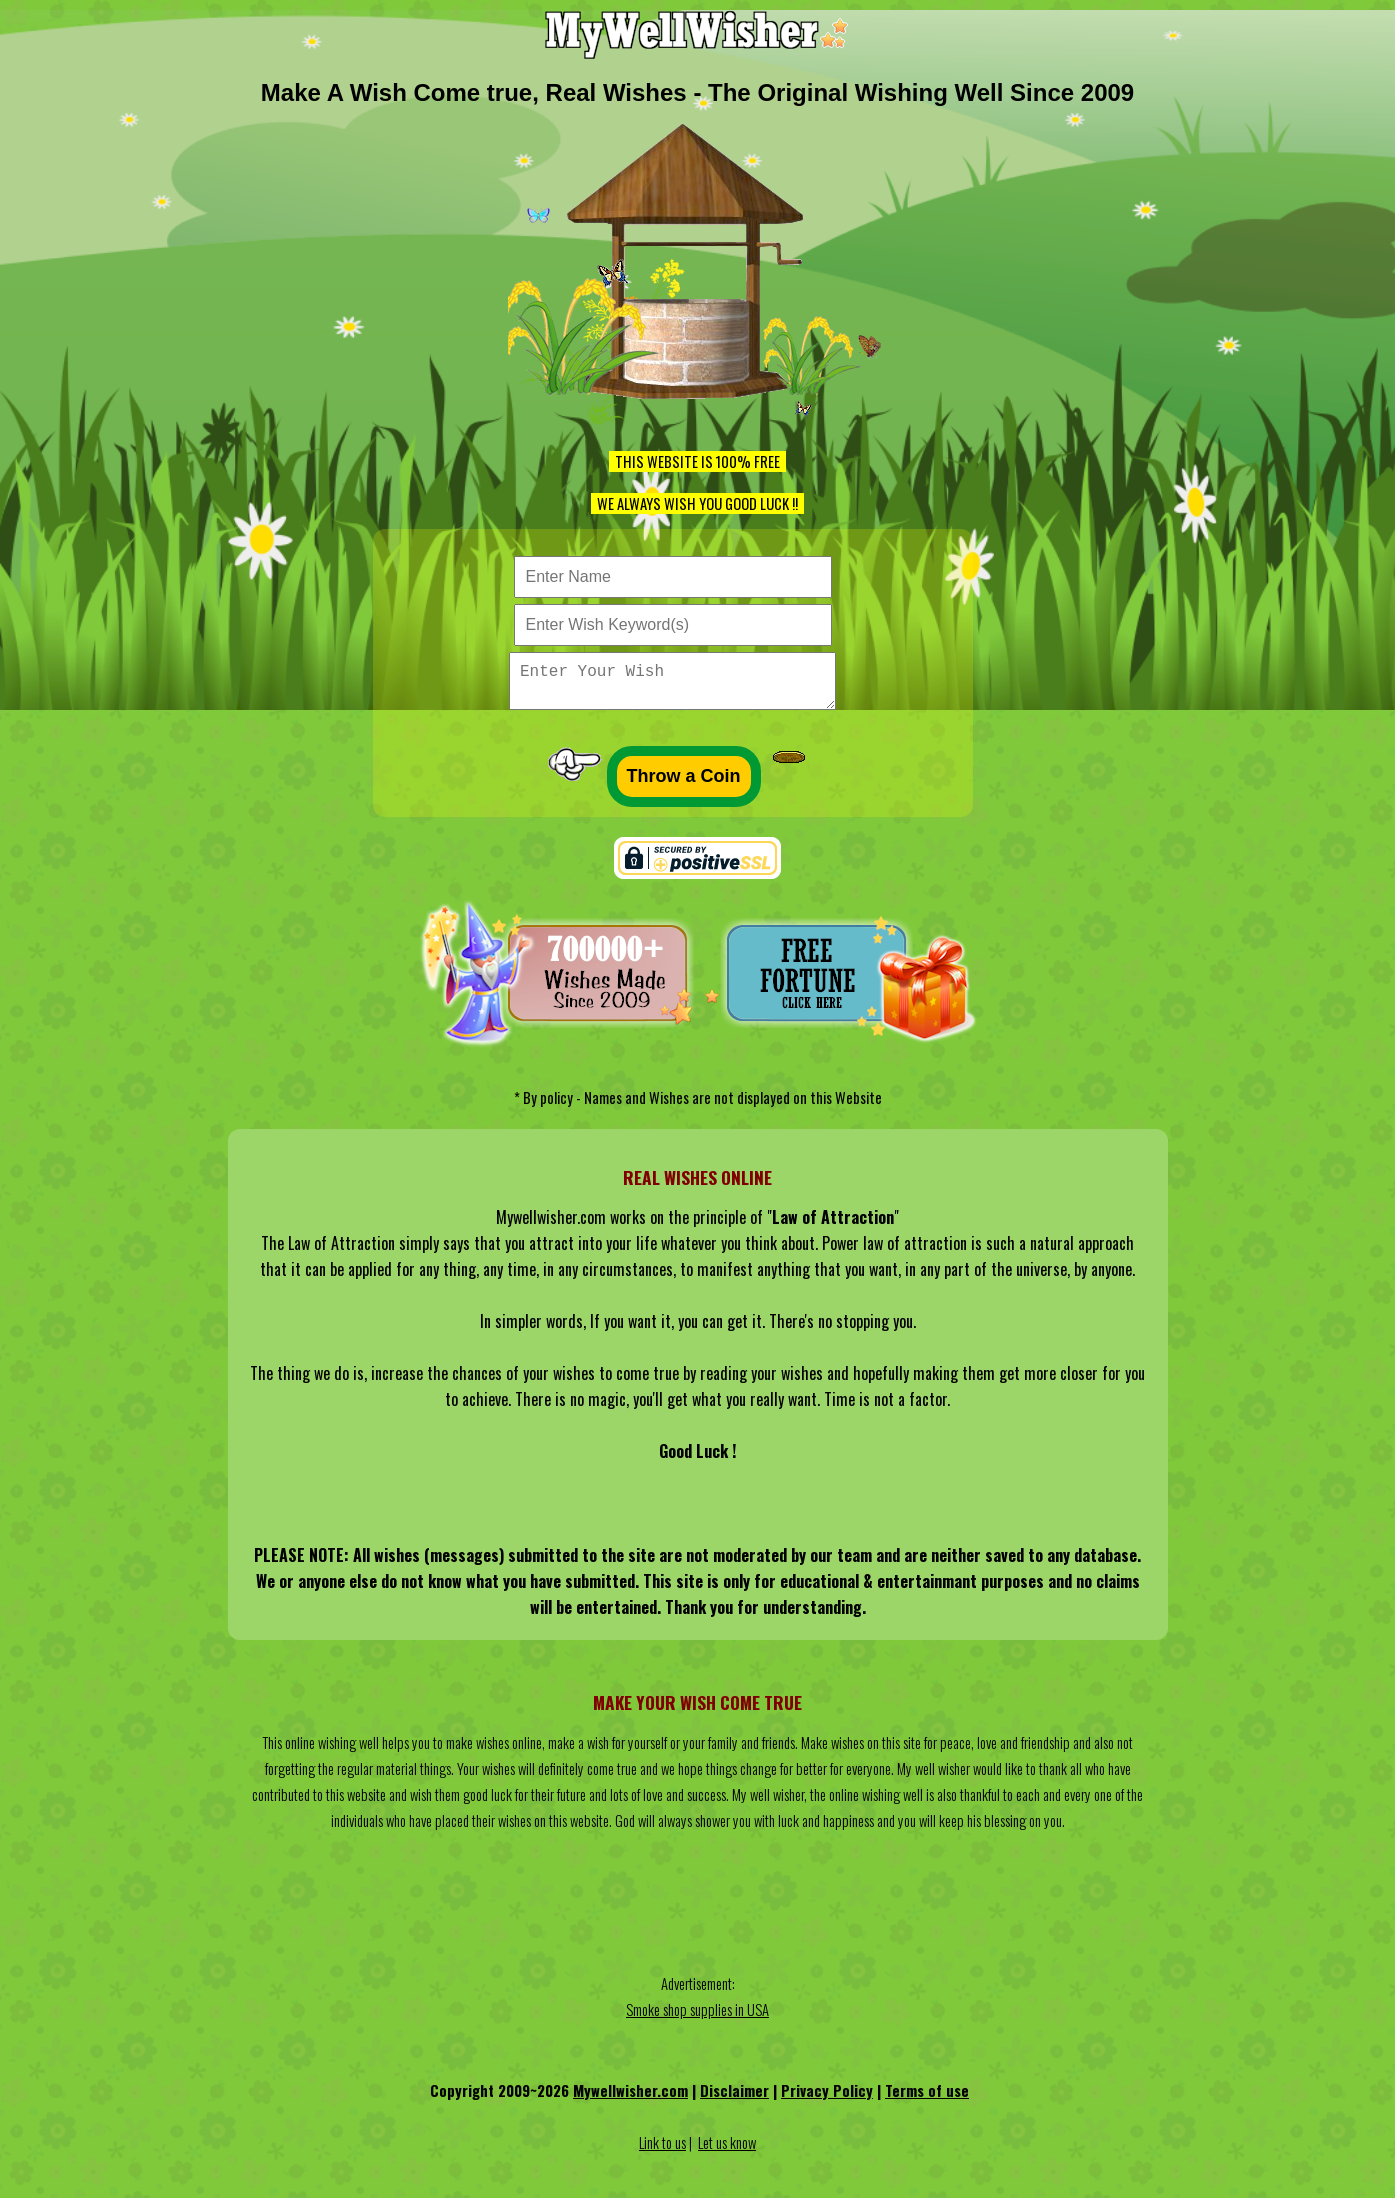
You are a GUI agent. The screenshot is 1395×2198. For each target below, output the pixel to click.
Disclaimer (734, 2098)
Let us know (727, 2150)
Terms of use (927, 2098)
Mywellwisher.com (630, 2098)
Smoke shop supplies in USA (697, 2017)
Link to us (662, 2150)
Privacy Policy (827, 2098)
